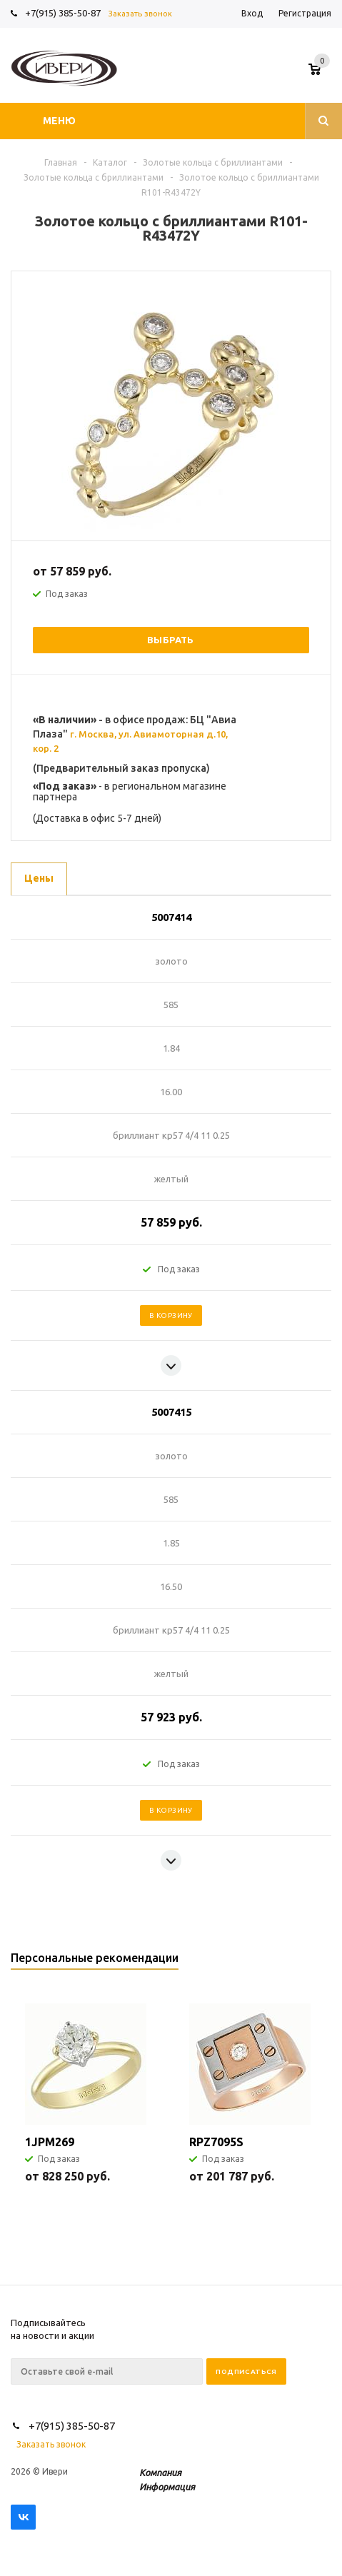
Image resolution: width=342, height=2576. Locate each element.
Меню (59, 120)
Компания (160, 2472)
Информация (167, 2487)
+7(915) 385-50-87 (64, 13)
